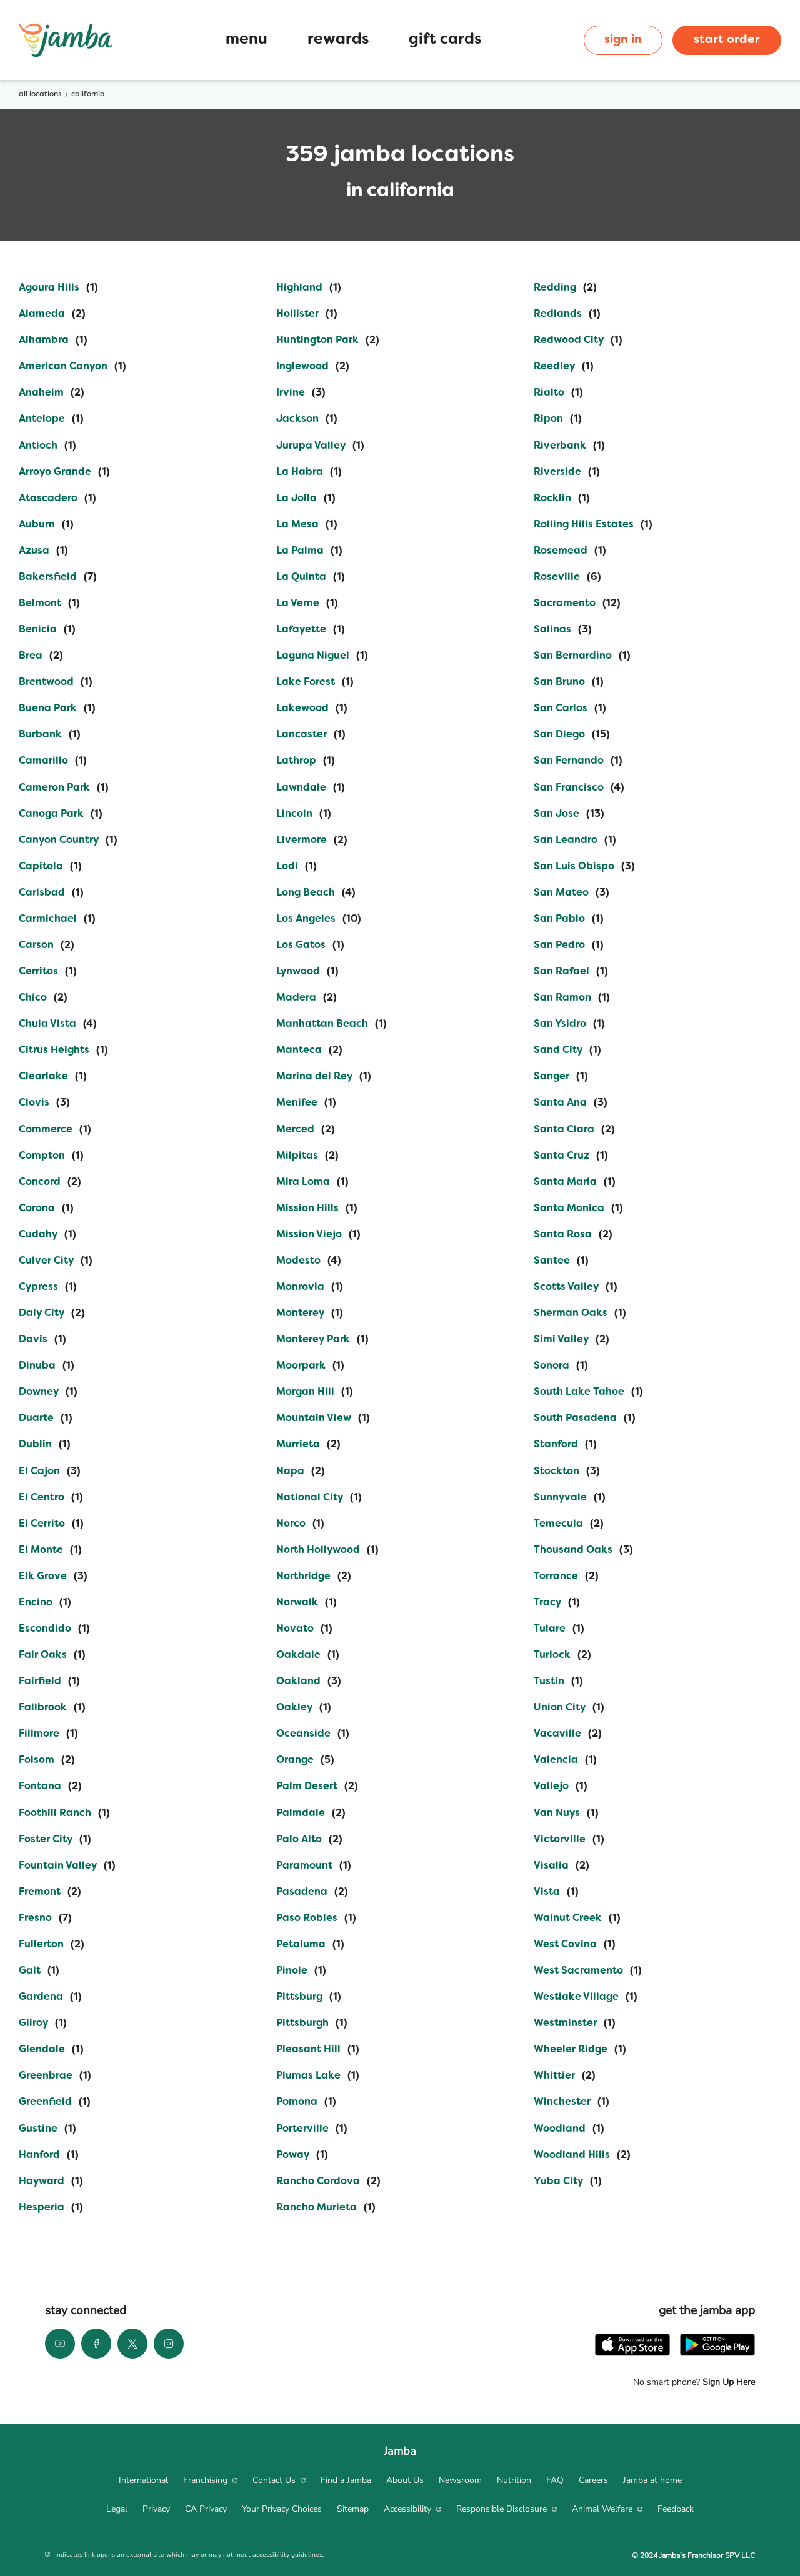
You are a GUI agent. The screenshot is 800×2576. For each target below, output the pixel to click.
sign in (623, 40)
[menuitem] (143, 2480)
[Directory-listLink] (58, 288)
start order (727, 40)
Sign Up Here (727, 2382)
